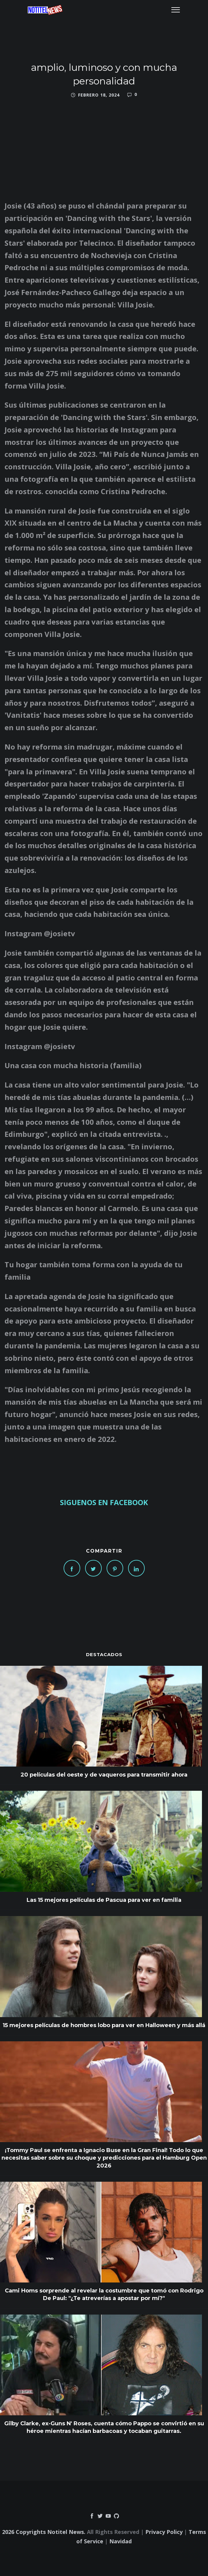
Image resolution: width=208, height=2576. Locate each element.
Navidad (120, 2541)
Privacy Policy (164, 2531)
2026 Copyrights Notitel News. (43, 2531)
